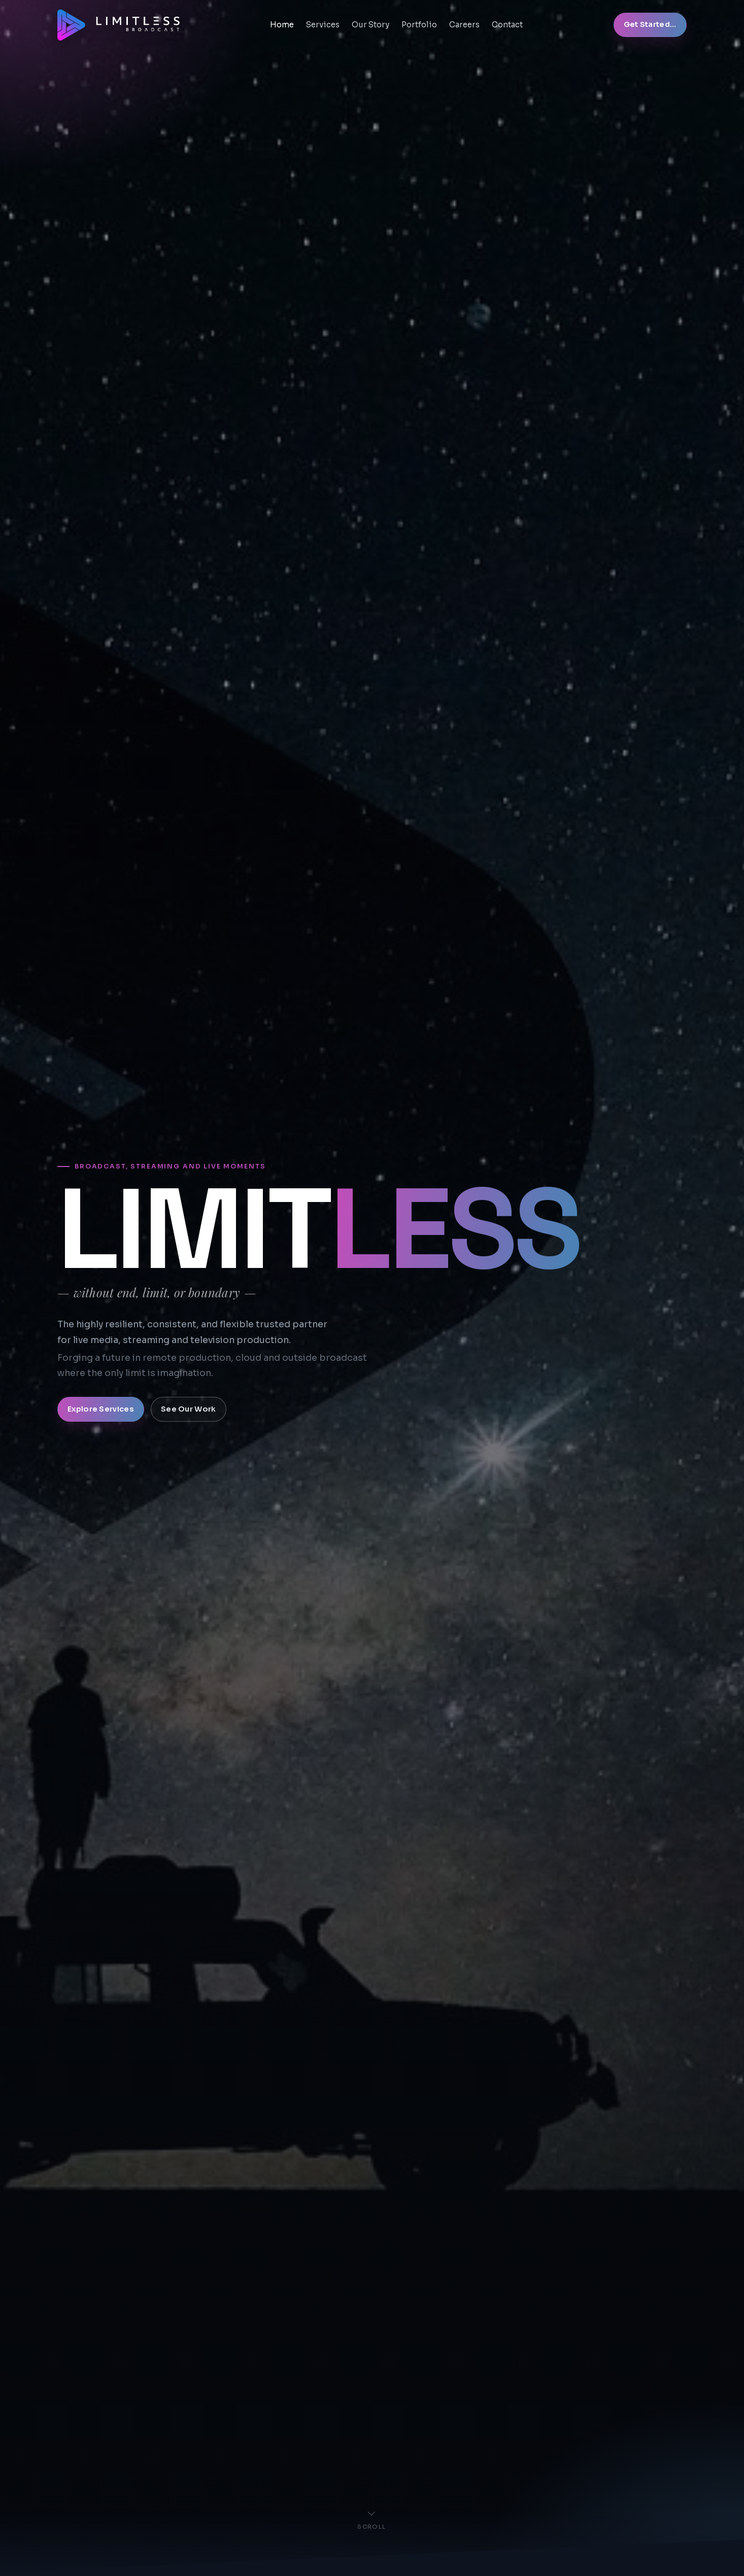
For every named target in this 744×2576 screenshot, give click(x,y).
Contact (507, 24)
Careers (464, 24)
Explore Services (100, 1409)
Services (323, 24)
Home (282, 24)
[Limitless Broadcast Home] (118, 25)
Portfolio (419, 24)
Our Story (370, 24)
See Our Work (188, 1409)
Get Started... (650, 24)
